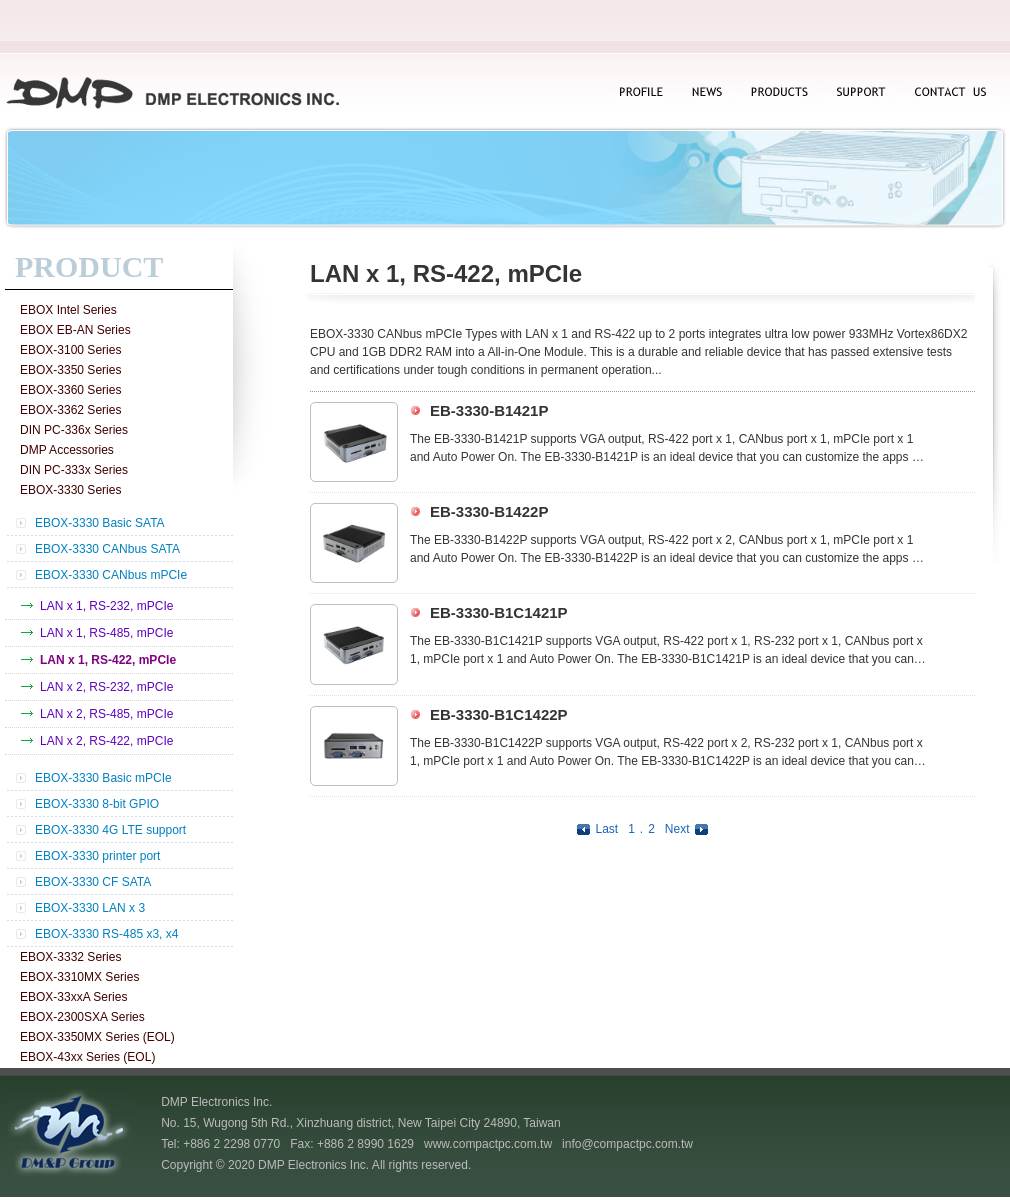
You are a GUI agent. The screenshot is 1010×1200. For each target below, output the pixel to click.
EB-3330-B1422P (489, 511)
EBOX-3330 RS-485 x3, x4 (106, 934)
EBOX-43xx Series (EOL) (87, 1057)
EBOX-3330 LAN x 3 (90, 908)
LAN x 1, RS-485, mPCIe (106, 633)
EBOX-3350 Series (70, 370)
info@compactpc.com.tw (627, 1144)
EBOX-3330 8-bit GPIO (97, 804)
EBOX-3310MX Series (79, 977)
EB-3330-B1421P (489, 410)
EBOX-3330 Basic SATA (100, 523)
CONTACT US (948, 93)
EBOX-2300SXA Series (82, 1017)
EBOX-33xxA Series (73, 997)
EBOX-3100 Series (70, 350)
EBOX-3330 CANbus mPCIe (111, 575)
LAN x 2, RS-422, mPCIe (106, 741)
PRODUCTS (778, 93)
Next (689, 829)
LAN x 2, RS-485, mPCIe (106, 714)
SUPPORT (861, 93)
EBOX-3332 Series (70, 957)
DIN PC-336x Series (74, 430)
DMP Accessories (67, 450)
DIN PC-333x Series (74, 470)
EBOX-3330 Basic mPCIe (103, 778)
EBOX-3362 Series (70, 410)
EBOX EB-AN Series (75, 330)
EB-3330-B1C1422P (499, 714)
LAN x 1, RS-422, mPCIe (108, 660)
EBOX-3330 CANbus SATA (107, 549)
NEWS (704, 93)
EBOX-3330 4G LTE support (110, 830)
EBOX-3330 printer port (97, 856)
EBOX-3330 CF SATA (93, 882)
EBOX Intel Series (68, 310)
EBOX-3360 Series (70, 390)
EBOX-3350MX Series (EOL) (97, 1037)
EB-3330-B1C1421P (499, 612)
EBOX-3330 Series (70, 490)
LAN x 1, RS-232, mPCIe (106, 606)
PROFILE (640, 93)
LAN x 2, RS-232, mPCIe (106, 687)
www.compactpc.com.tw (488, 1144)
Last (595, 829)
